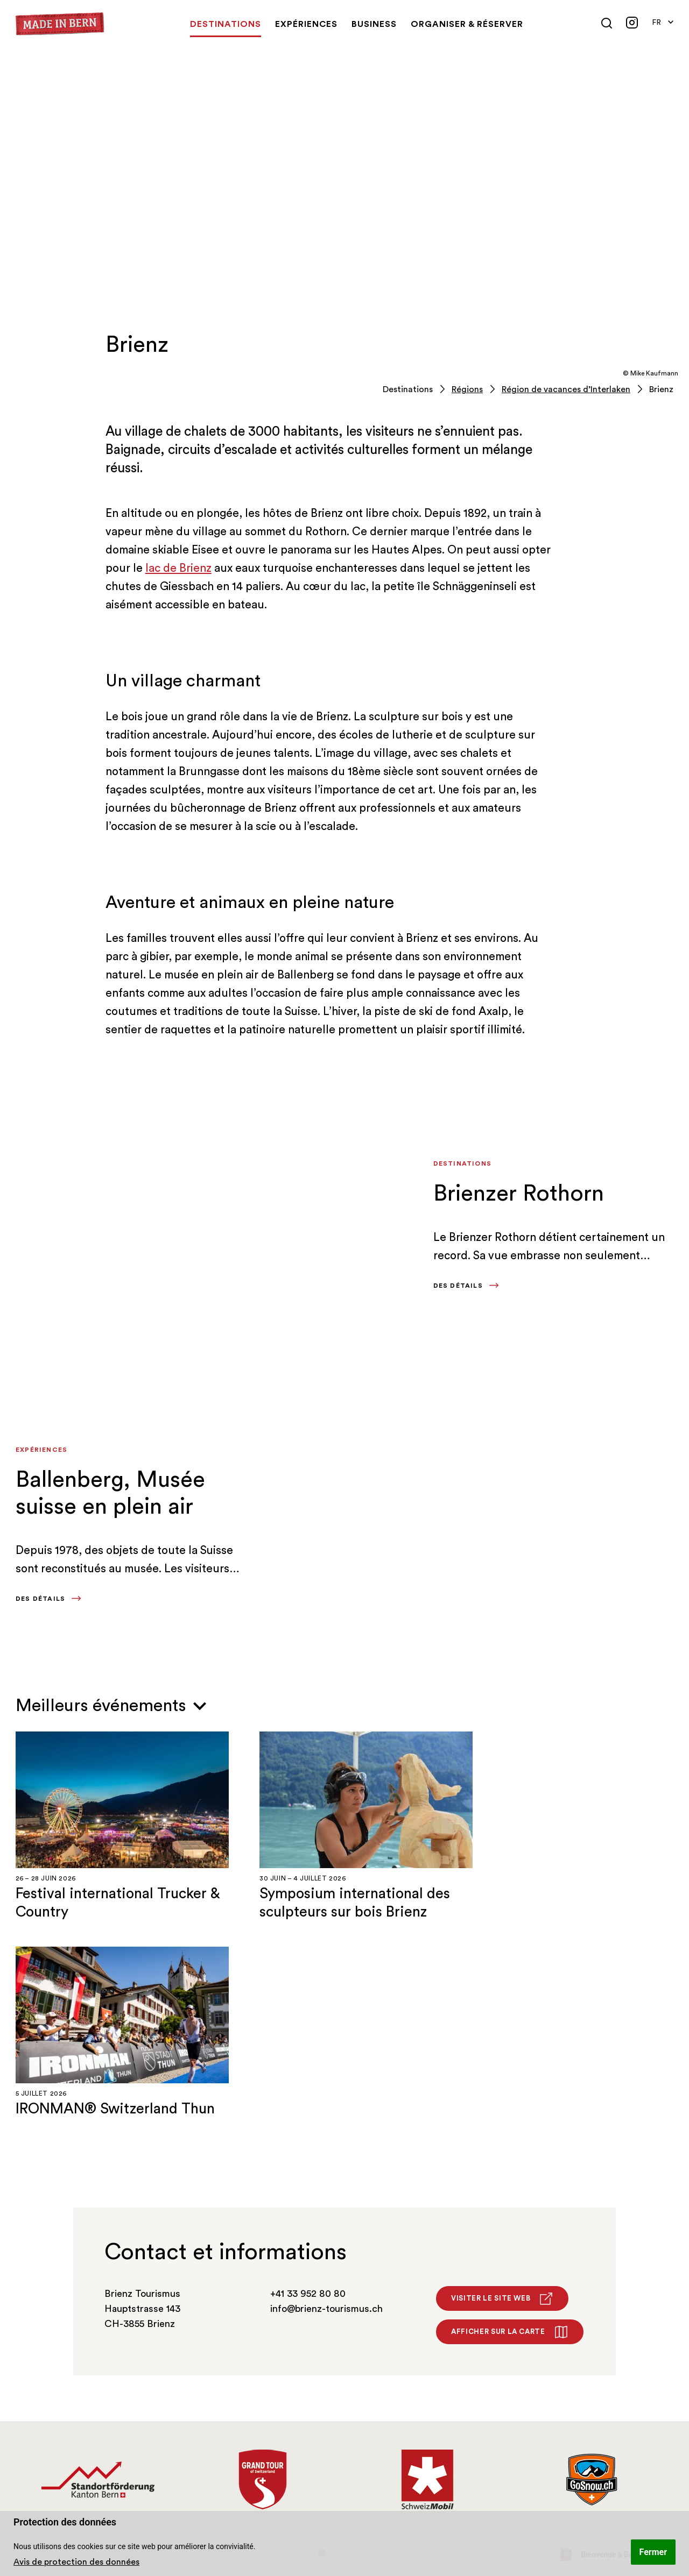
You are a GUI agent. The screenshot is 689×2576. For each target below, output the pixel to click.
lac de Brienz (178, 568)
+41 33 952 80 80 (308, 2078)
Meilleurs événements (111, 1705)
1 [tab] (321, 2337)
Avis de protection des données (76, 2562)
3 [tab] (366, 2337)
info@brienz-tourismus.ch (326, 2093)
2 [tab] (344, 2337)
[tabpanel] (98, 2264)
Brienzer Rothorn (518, 1193)
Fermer (653, 2552)
